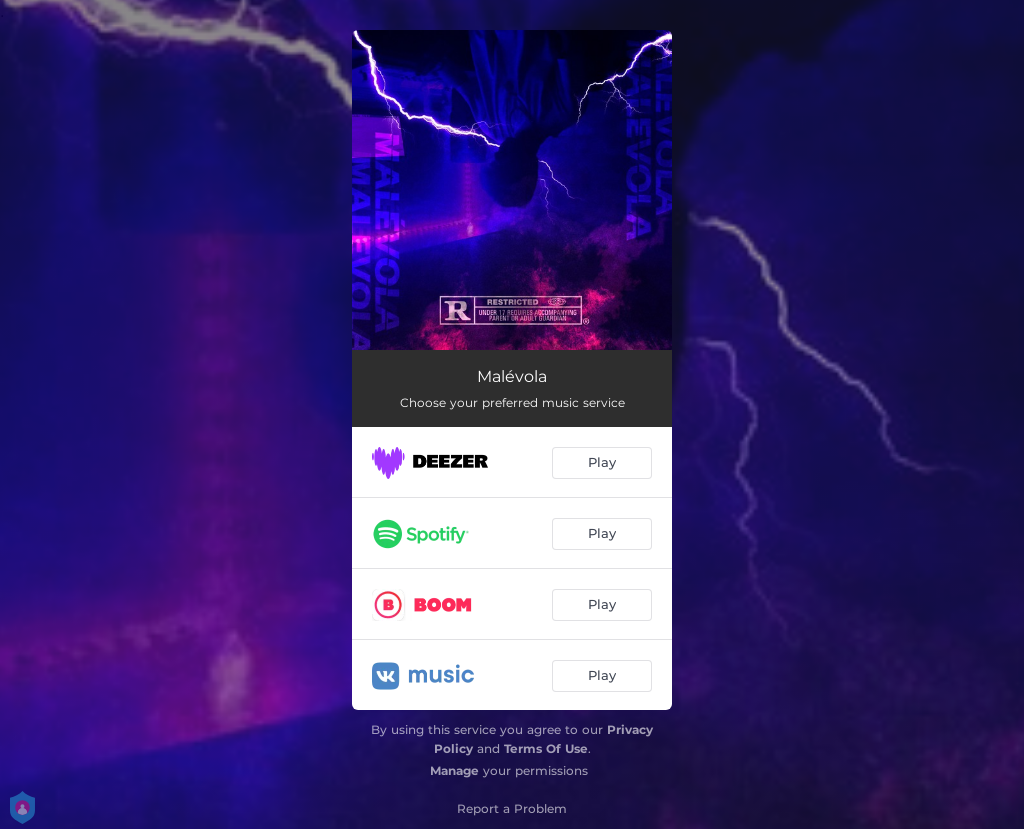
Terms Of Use (546, 748)
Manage (454, 770)
